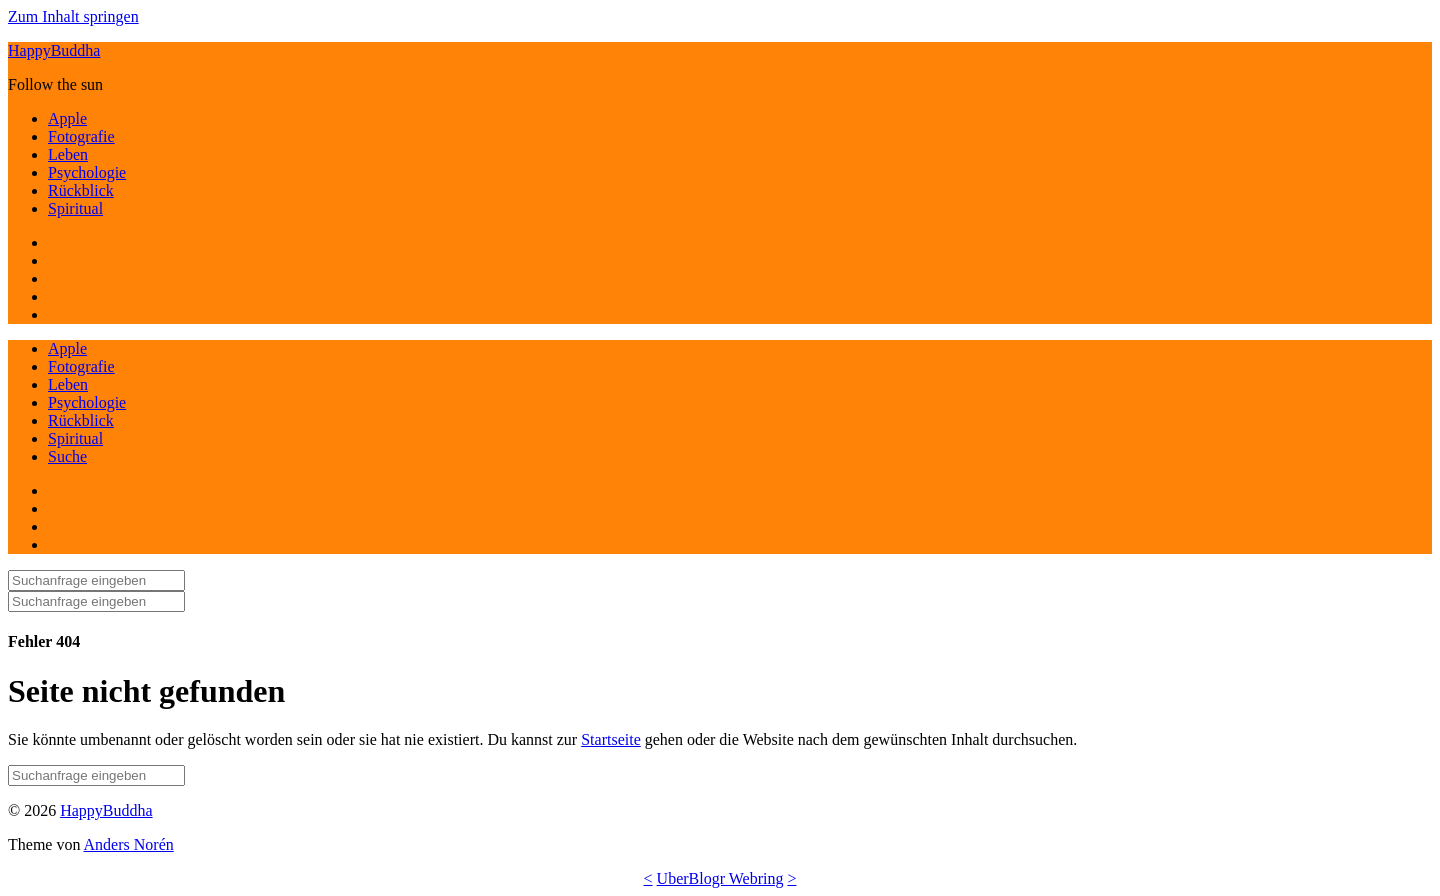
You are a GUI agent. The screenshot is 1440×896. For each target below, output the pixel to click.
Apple (67, 118)
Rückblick (81, 190)
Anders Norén (129, 844)
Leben (68, 154)
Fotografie (81, 136)
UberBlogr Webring (720, 878)
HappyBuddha (54, 50)
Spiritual (75, 208)
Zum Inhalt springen (73, 16)
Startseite (611, 739)
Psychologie (87, 172)
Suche (67, 456)
